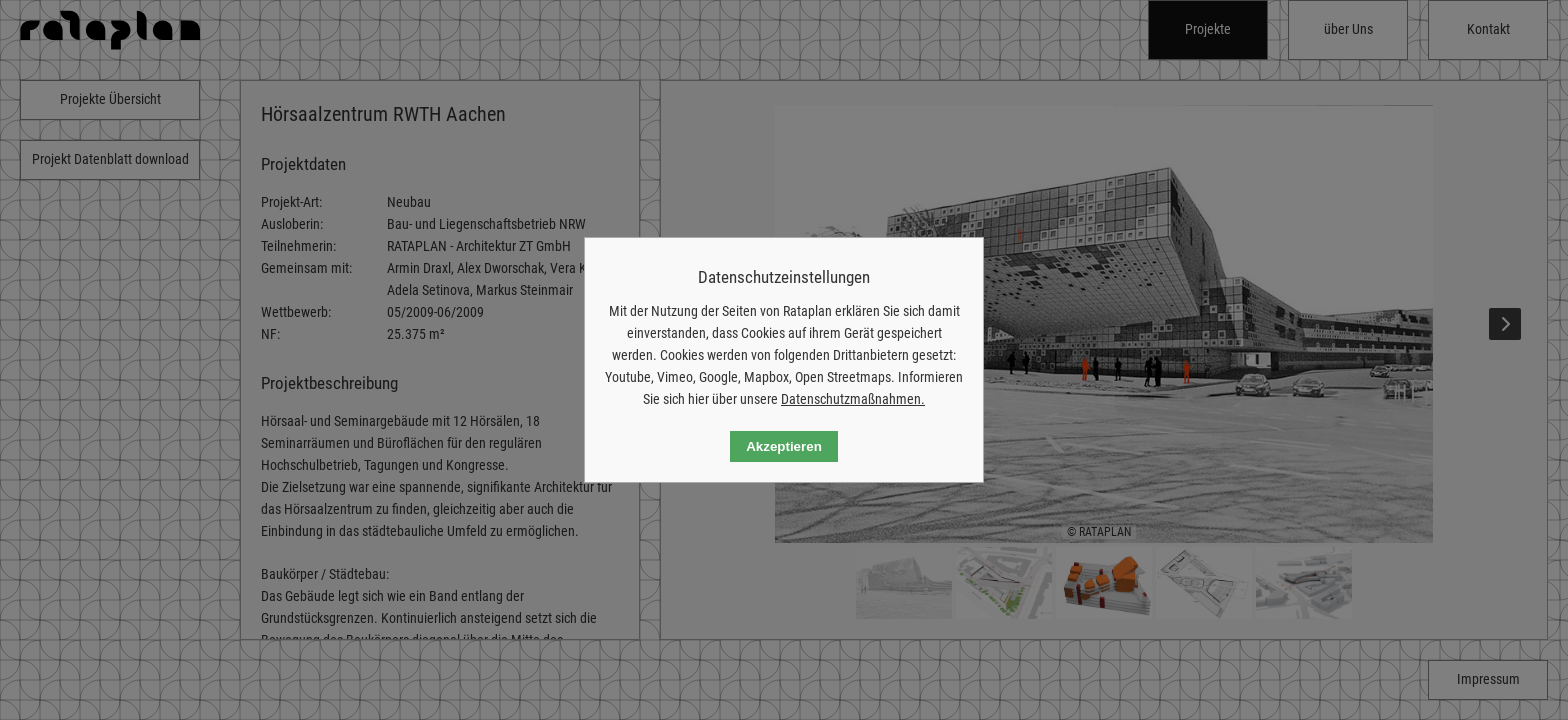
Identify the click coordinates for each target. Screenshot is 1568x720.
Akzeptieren (784, 446)
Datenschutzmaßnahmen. (853, 399)
